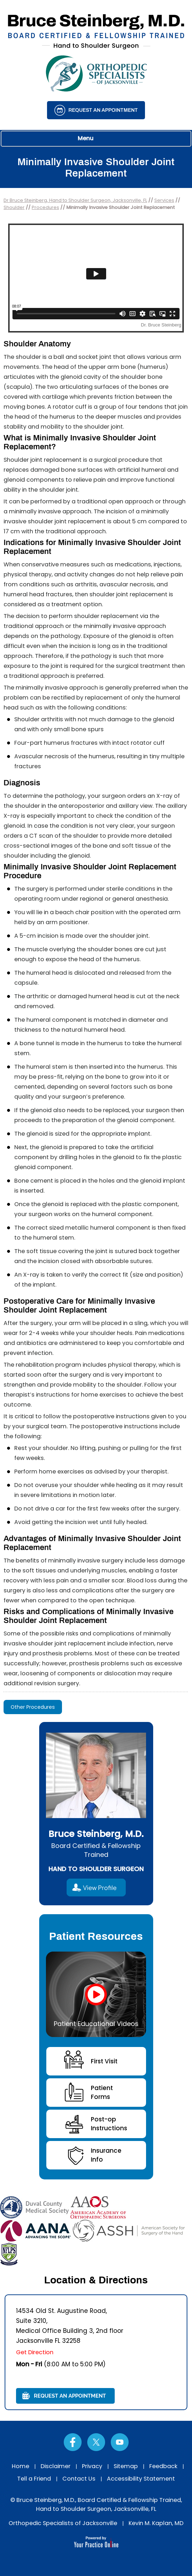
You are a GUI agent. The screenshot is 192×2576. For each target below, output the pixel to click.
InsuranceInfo (106, 2155)
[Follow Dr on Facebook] (73, 2442)
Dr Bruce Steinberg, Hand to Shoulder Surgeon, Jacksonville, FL (75, 200)
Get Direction (34, 2352)
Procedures (45, 207)
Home (20, 2466)
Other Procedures (33, 1707)
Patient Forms (102, 2092)
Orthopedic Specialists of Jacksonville (63, 2523)
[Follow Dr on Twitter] (96, 2442)
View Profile (99, 1887)
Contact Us (78, 2479)
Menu (94, 138)
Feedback (163, 2466)
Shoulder (14, 207)
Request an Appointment (103, 110)
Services (164, 200)
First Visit (104, 2061)
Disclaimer (56, 2466)
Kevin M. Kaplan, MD (156, 2523)
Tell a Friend (34, 2479)
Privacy (92, 2466)
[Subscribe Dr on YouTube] (120, 2442)
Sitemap (126, 2466)
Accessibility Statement (141, 2479)
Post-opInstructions (109, 2123)
